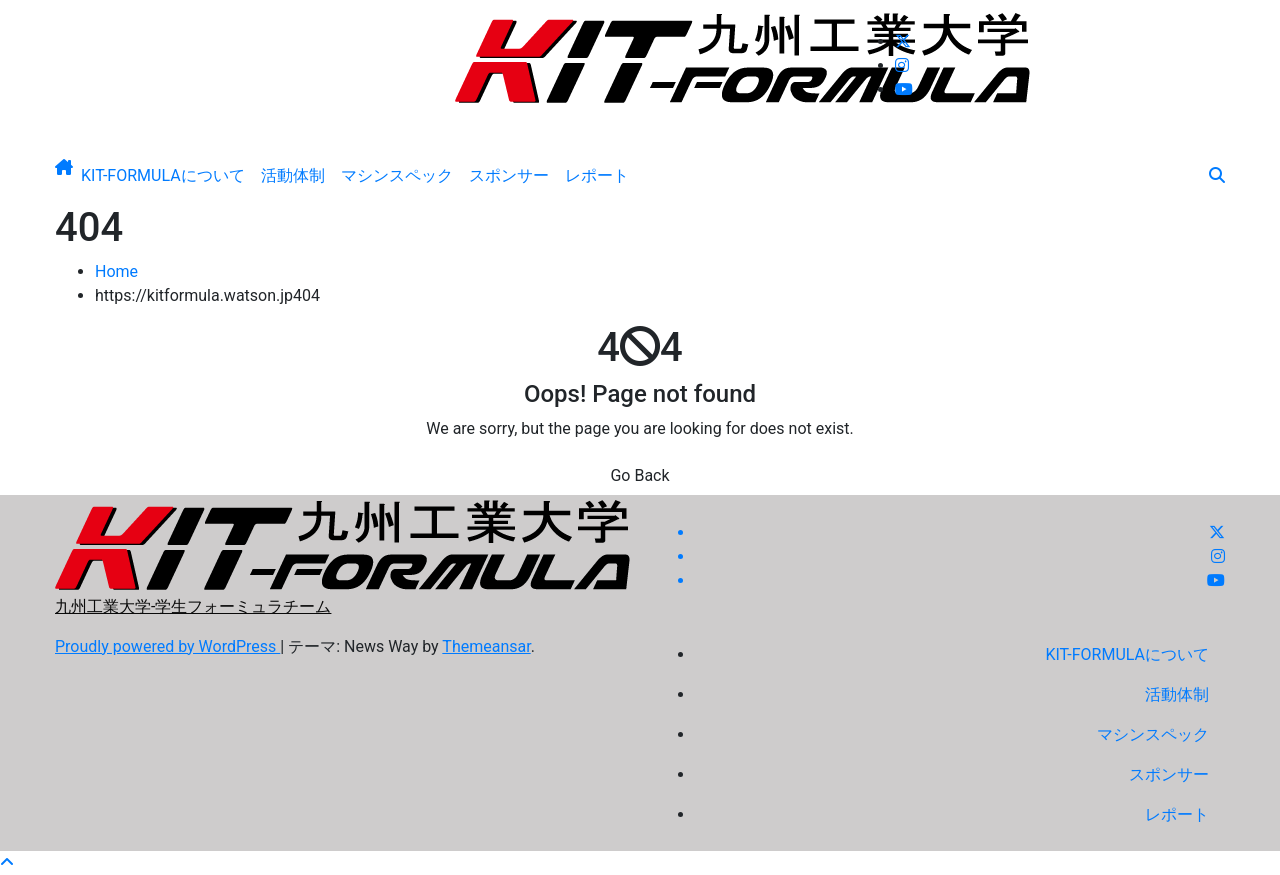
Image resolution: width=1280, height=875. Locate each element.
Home (116, 271)
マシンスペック (397, 175)
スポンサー (509, 175)
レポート (597, 175)
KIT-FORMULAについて (163, 175)
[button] (1217, 175)
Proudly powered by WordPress (167, 646)
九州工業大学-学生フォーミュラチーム (640, 119)
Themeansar (486, 646)
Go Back (639, 475)
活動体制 (293, 175)
